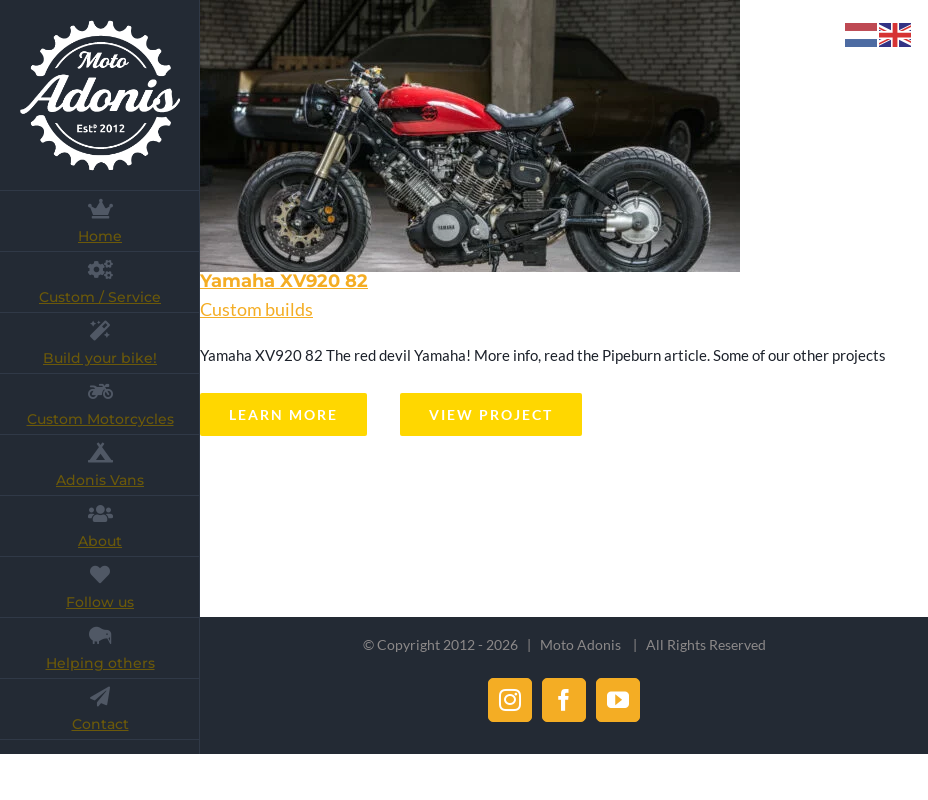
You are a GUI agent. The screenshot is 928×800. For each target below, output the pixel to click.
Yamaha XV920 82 (284, 281)
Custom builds (256, 309)
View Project (491, 414)
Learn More (283, 414)
